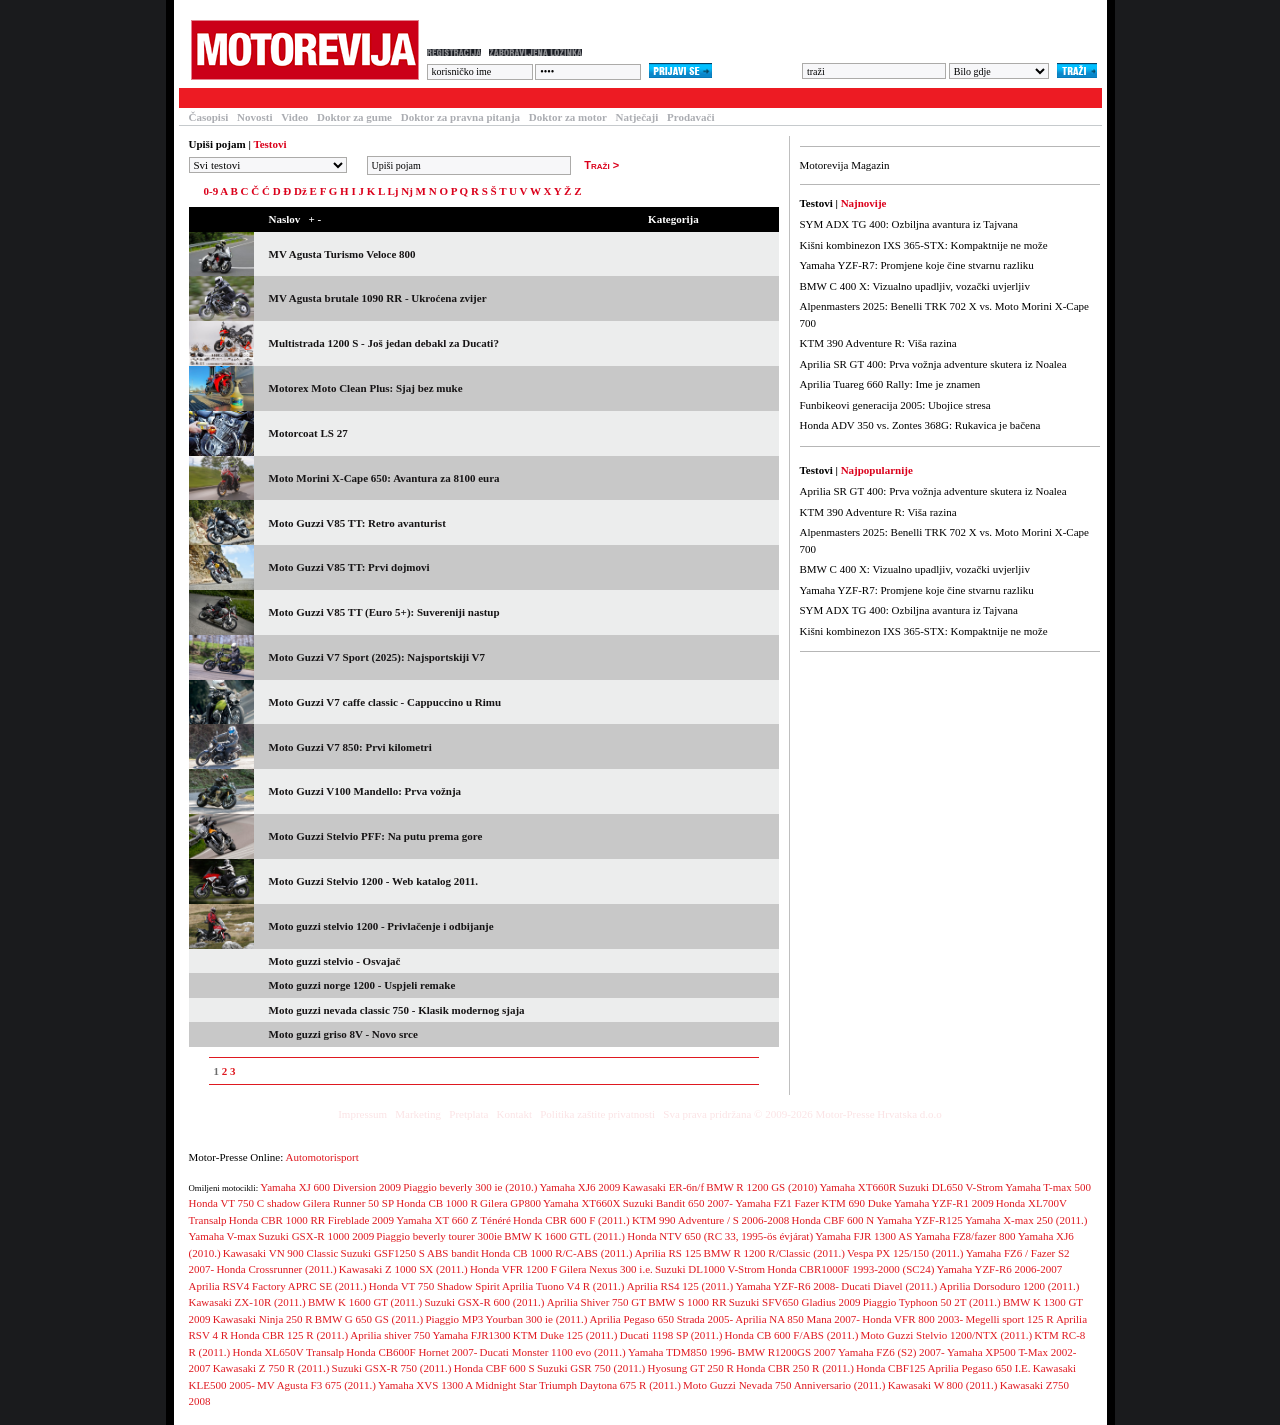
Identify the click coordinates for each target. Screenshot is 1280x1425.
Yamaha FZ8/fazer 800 (965, 1236)
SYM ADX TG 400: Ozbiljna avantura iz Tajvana (909, 224)
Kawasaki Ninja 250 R (263, 1319)
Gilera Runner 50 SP (348, 1203)
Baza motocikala (354, 98)
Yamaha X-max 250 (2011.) (1026, 1220)
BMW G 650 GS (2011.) (369, 1319)
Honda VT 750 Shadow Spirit (434, 1286)
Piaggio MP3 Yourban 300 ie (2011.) (507, 1319)
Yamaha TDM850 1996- (681, 1352)
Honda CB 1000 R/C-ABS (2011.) (556, 1253)
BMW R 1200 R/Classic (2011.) (773, 1253)
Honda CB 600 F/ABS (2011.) (792, 1335)
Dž (300, 191)
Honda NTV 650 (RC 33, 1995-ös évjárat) (720, 1236)
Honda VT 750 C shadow (245, 1203)
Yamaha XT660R (858, 1187)
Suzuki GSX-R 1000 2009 (316, 1236)
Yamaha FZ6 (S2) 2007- (891, 1352)
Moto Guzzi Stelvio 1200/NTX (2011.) (947, 1335)
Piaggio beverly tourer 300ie (439, 1236)
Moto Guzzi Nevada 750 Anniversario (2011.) (784, 1385)
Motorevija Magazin (845, 165)
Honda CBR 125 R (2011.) (289, 1335)
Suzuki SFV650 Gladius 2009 (795, 1302)
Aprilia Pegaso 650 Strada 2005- (662, 1319)
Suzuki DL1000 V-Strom (710, 1269)
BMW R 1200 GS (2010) (761, 1187)
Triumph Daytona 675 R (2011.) (610, 1385)
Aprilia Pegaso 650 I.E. (979, 1368)
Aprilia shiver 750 (390, 1335)
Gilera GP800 (510, 1203)
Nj (407, 191)
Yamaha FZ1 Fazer (777, 1203)
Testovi (203, 98)
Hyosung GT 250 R (690, 1368)
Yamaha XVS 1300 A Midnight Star (457, 1385)
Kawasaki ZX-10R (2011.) (247, 1302)
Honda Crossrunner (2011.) (276, 1269)
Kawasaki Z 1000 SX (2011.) (403, 1269)
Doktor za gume (354, 117)
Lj (392, 191)
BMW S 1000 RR (687, 1302)
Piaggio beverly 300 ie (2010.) (470, 1187)
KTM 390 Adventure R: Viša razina (878, 343)
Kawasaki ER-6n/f (664, 1187)
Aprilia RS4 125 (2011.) (680, 1286)
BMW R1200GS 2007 (787, 1352)
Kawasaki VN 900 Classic (281, 1253)
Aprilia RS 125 (668, 1253)
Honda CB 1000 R (437, 1203)
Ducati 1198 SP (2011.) (671, 1335)
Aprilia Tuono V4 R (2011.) (563, 1286)
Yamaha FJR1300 (472, 1335)
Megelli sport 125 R (1009, 1319)
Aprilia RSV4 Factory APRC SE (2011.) (278, 1286)
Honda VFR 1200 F (513, 1269)
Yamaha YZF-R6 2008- (787, 1286)
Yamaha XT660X (581, 1203)
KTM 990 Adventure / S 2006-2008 (710, 1220)
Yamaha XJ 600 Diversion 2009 (330, 1187)
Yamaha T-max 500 (1048, 1187)
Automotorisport (322, 1157)
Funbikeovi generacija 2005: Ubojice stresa (895, 405)
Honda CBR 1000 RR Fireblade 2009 (311, 1220)
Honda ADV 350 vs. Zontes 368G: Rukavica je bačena (920, 425)
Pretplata (468, 1114)
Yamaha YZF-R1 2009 (944, 1203)
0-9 (211, 191)
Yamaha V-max (223, 1236)
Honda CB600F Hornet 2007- (411, 1352)
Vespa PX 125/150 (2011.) (905, 1253)
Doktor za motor (568, 117)
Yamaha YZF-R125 (920, 1220)
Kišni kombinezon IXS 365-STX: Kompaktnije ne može (924, 245)
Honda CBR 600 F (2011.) (571, 1220)
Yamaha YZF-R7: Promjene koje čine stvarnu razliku (917, 265)
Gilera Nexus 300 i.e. (606, 1269)
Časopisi (209, 117)
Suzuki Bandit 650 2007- (678, 1203)
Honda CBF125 (890, 1368)
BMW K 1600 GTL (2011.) (564, 1236)
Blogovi (579, 98)
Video (294, 117)
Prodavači (690, 117)
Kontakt (514, 1114)
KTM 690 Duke (856, 1203)
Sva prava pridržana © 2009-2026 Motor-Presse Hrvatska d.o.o (802, 1114)
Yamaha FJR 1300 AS (863, 1236)
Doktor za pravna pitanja (460, 117)
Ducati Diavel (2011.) (889, 1286)
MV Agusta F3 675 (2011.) (316, 1385)
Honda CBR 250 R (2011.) (795, 1368)
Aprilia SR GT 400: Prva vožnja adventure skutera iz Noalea (933, 364)
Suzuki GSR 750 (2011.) (591, 1368)
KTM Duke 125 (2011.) (565, 1335)
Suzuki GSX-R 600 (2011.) (485, 1302)
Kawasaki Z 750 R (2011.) (271, 1368)
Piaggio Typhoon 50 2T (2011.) (932, 1302)
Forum (442, 98)
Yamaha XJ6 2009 (580, 1187)
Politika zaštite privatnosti (597, 1114)
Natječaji (637, 117)
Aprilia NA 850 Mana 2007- (797, 1319)
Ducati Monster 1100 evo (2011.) (553, 1352)
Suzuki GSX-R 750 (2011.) (392, 1368)
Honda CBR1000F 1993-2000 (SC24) (850, 1269)
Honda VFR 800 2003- (912, 1319)
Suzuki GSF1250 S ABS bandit (410, 1253)
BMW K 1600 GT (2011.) (365, 1302)
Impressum (362, 1114)
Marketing (418, 1114)
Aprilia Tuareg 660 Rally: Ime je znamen (890, 384)
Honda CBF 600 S (494, 1368)
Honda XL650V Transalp (288, 1352)
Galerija (509, 98)
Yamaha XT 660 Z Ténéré (453, 1220)
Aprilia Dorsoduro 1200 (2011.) (1009, 1286)
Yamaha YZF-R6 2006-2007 (1000, 1269)
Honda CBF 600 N (832, 1220)
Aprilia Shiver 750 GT (596, 1302)
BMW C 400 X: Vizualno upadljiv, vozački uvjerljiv (915, 286)
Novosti (254, 117)
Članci (266, 98)
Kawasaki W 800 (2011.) (943, 1385)
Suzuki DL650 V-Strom (951, 1187)
